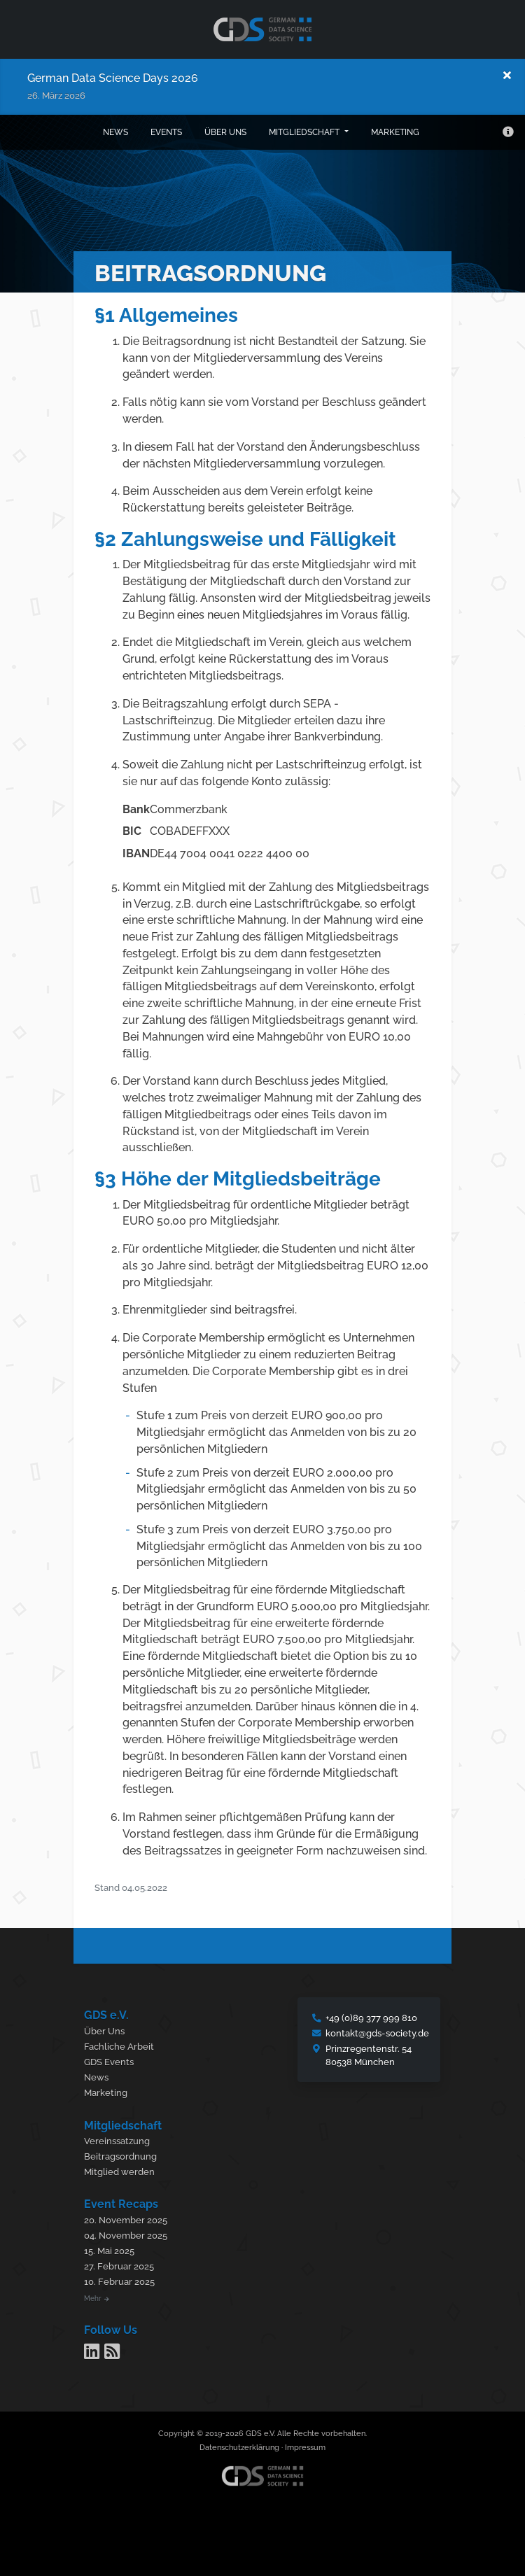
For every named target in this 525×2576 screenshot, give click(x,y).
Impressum (305, 2447)
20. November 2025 (125, 2220)
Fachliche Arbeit (119, 2046)
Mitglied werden (119, 2172)
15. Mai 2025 (109, 2251)
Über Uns (104, 2031)
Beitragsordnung (120, 2156)
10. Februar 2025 (119, 2281)
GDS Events (109, 2062)
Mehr (96, 2298)
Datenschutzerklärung (239, 2447)
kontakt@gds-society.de (377, 2033)
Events (166, 132)
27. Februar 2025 (119, 2266)
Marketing (395, 132)
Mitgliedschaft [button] (305, 132)
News (115, 132)
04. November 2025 (125, 2235)
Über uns (225, 132)
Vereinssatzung (117, 2141)
